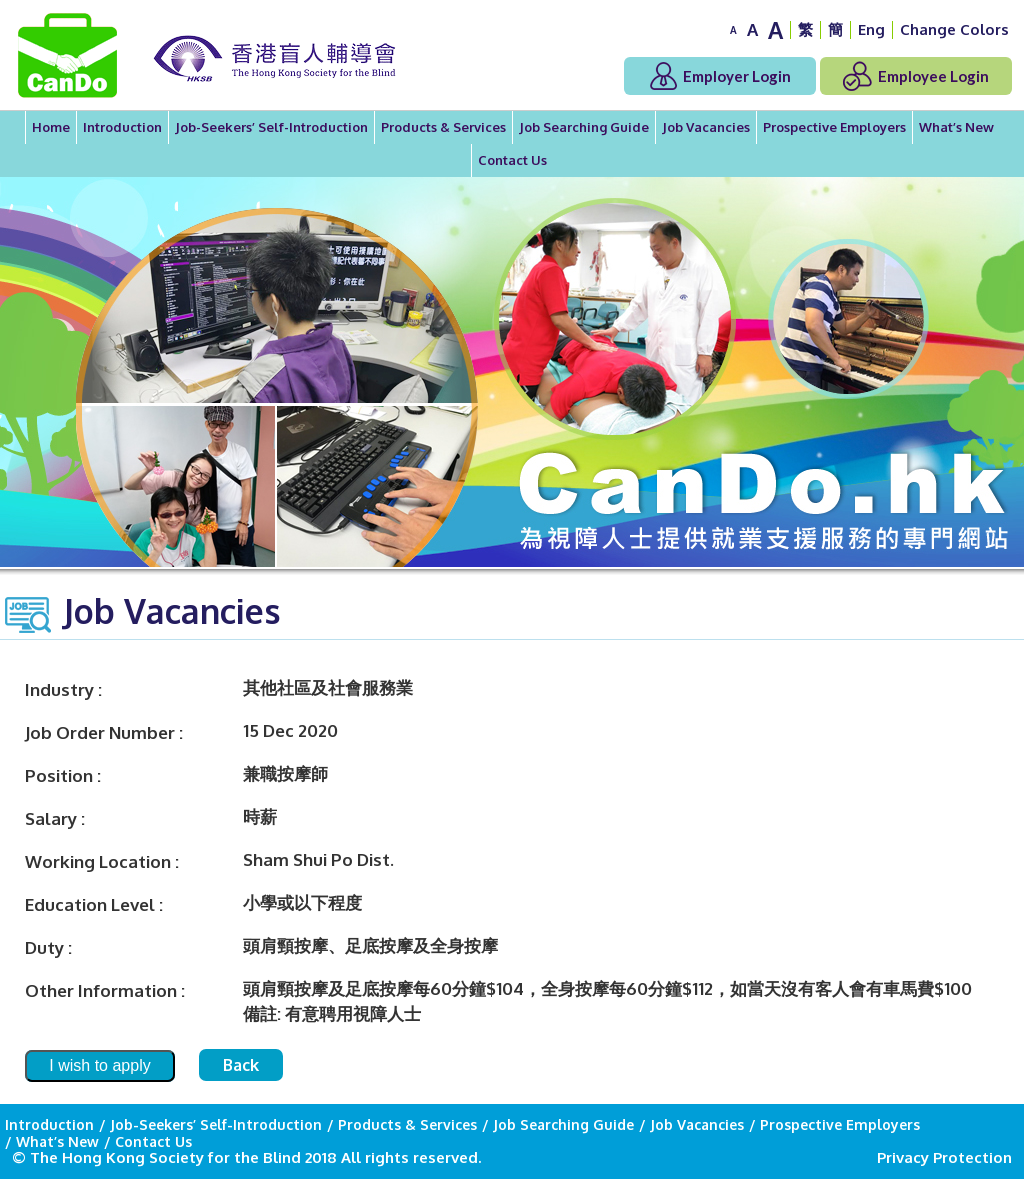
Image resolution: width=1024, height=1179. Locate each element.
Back (241, 1065)
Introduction (122, 127)
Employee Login (916, 76)
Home (51, 127)
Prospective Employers (834, 127)
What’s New (956, 127)
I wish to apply (99, 1065)
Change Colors (954, 29)
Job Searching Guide (584, 127)
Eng (871, 29)
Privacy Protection (944, 1157)
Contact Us (512, 160)
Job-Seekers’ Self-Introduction (271, 127)
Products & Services (443, 127)
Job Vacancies (706, 127)
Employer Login (720, 76)
